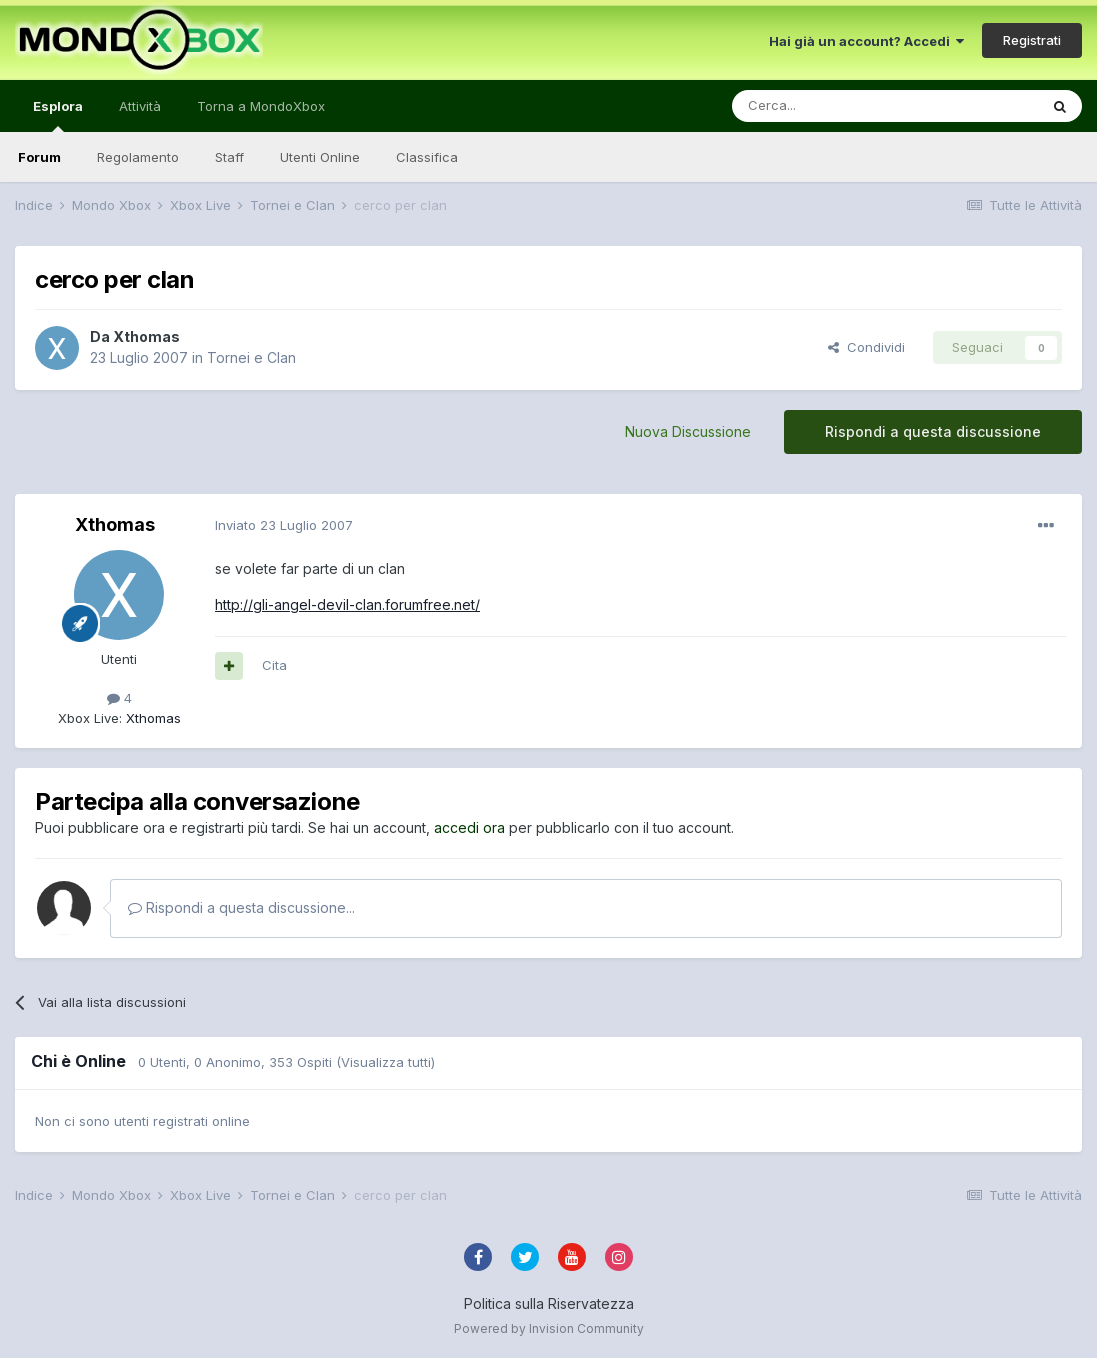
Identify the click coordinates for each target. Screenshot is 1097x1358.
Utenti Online (320, 157)
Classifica (427, 157)
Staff (229, 157)
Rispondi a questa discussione (933, 431)
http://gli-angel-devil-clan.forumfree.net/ (347, 604)
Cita (274, 665)
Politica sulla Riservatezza (549, 1303)
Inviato (284, 525)
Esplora (58, 115)
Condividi (866, 347)
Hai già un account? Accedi (866, 41)
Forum (39, 157)
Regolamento (138, 157)
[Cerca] (825, 106)
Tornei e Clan (251, 357)
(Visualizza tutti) (385, 1062)
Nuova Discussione (688, 431)
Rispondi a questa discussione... (241, 907)
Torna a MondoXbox (261, 106)
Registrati (1032, 40)
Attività (140, 106)
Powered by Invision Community (549, 1328)
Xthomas (146, 336)
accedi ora (469, 827)
